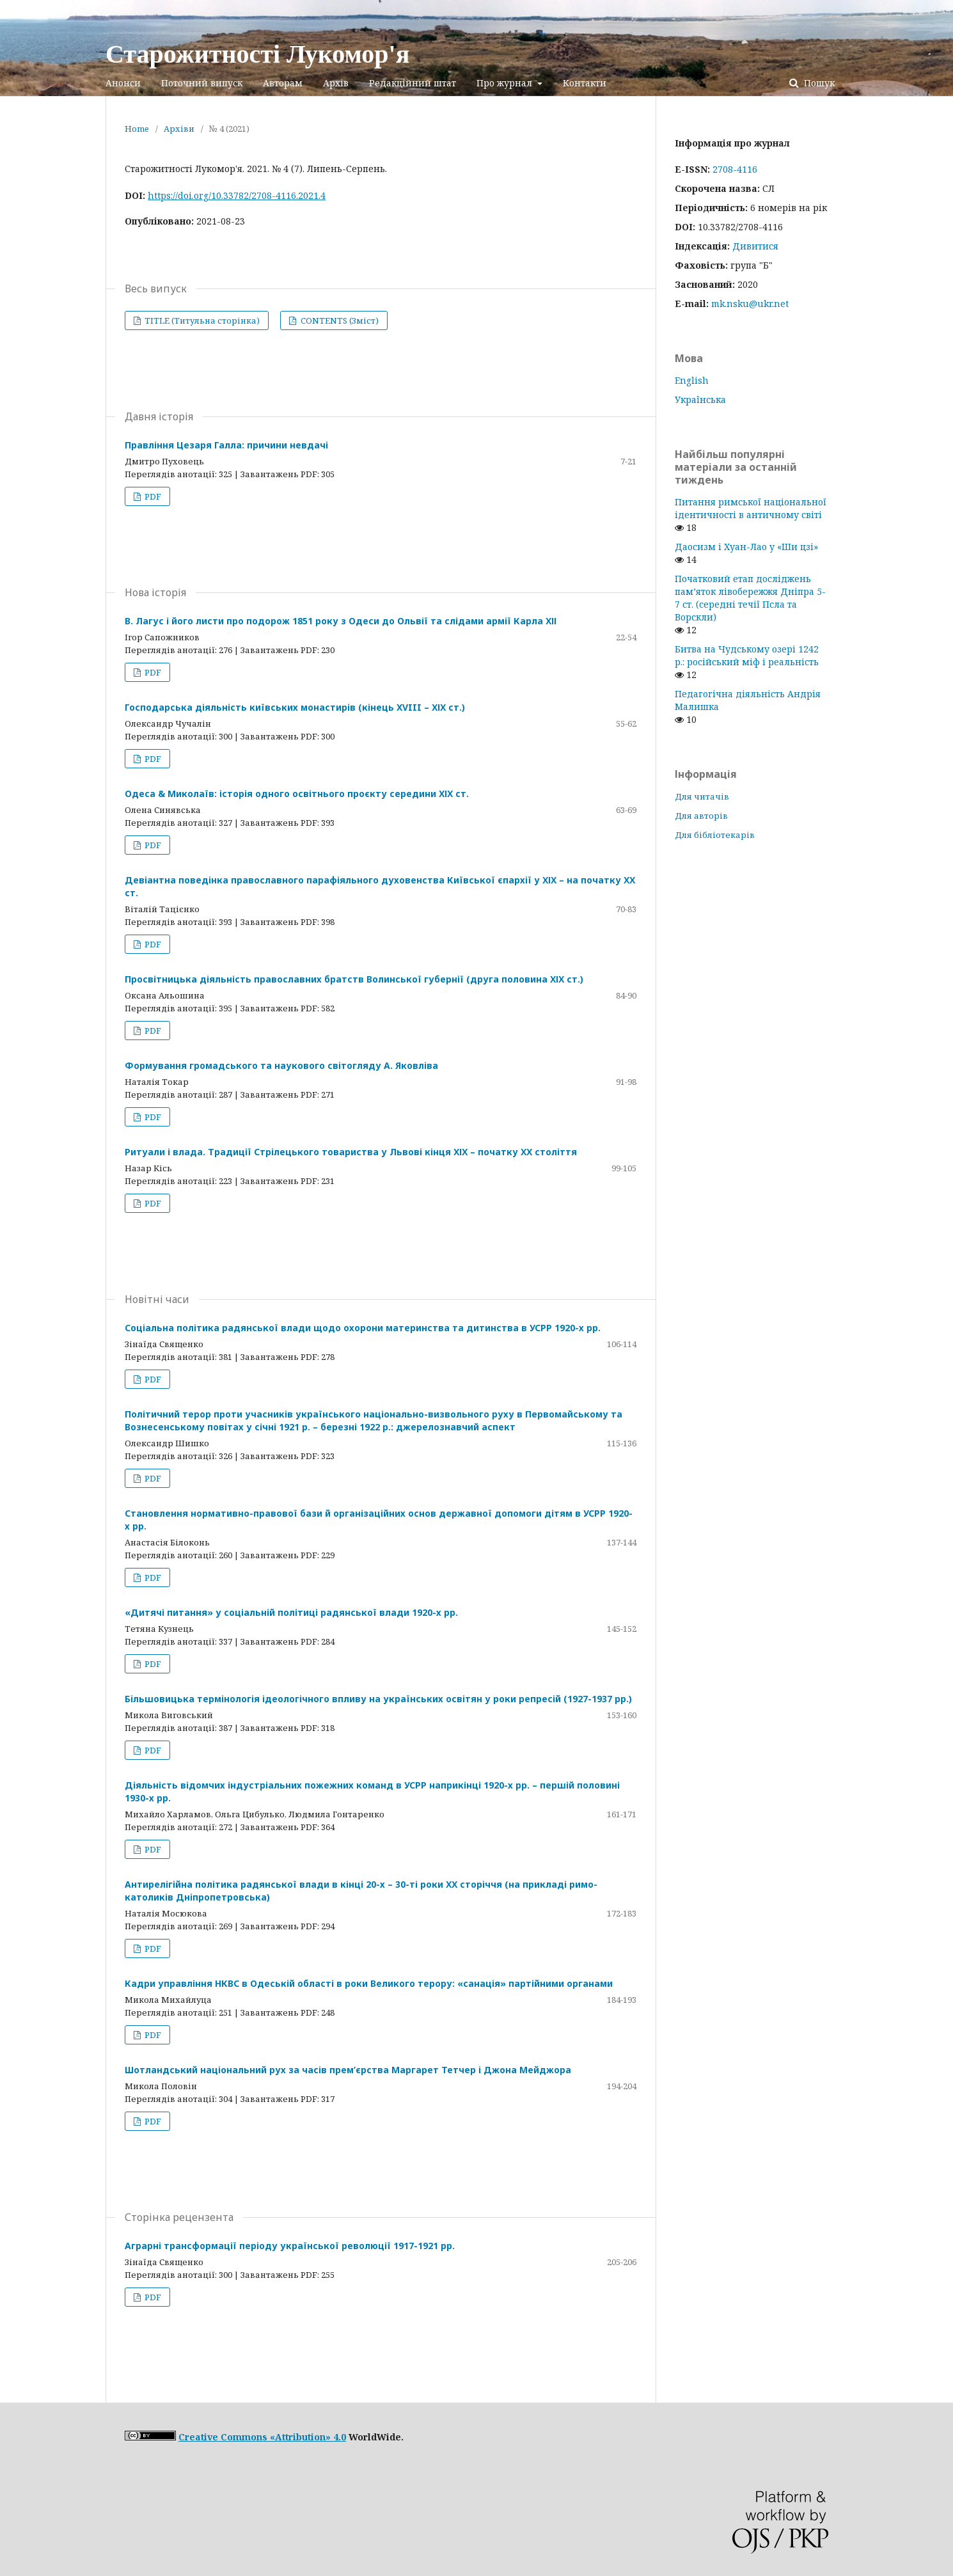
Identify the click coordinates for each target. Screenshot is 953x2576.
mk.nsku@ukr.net (750, 303)
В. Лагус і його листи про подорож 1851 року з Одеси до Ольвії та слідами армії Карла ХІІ (340, 621)
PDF (152, 496)
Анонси (123, 83)
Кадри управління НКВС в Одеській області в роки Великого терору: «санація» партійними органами (369, 1983)
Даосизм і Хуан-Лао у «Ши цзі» (746, 547)
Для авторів (701, 815)
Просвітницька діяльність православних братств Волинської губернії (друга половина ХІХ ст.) (354, 979)
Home (137, 128)
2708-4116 (735, 169)
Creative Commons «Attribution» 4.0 (262, 2437)
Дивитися (755, 246)
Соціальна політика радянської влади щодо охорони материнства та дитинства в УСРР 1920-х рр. (363, 1328)
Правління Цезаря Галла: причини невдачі (226, 445)
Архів (336, 83)
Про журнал (506, 83)
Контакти (584, 83)
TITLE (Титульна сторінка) (201, 320)
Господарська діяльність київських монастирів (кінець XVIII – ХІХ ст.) (295, 707)
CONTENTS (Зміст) (339, 320)
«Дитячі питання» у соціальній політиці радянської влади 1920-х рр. (291, 1612)
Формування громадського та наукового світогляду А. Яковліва (281, 1065)
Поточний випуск (201, 83)
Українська (700, 399)
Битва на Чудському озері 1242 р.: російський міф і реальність (747, 655)
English (692, 380)
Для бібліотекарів (715, 835)
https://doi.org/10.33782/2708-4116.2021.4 (237, 195)
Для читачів (702, 796)
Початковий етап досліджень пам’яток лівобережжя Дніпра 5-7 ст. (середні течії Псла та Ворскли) (750, 598)
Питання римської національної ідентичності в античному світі (750, 508)
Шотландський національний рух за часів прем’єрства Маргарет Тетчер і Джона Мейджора (348, 2070)
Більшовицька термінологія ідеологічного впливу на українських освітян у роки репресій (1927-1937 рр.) (378, 1699)
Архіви (179, 128)
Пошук (818, 83)
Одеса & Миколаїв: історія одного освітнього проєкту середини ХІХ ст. (297, 793)
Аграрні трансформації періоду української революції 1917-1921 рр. (290, 2246)
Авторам (283, 83)
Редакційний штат (412, 83)
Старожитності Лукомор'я (257, 54)
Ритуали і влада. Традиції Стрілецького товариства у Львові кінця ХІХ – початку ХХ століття (351, 1152)
